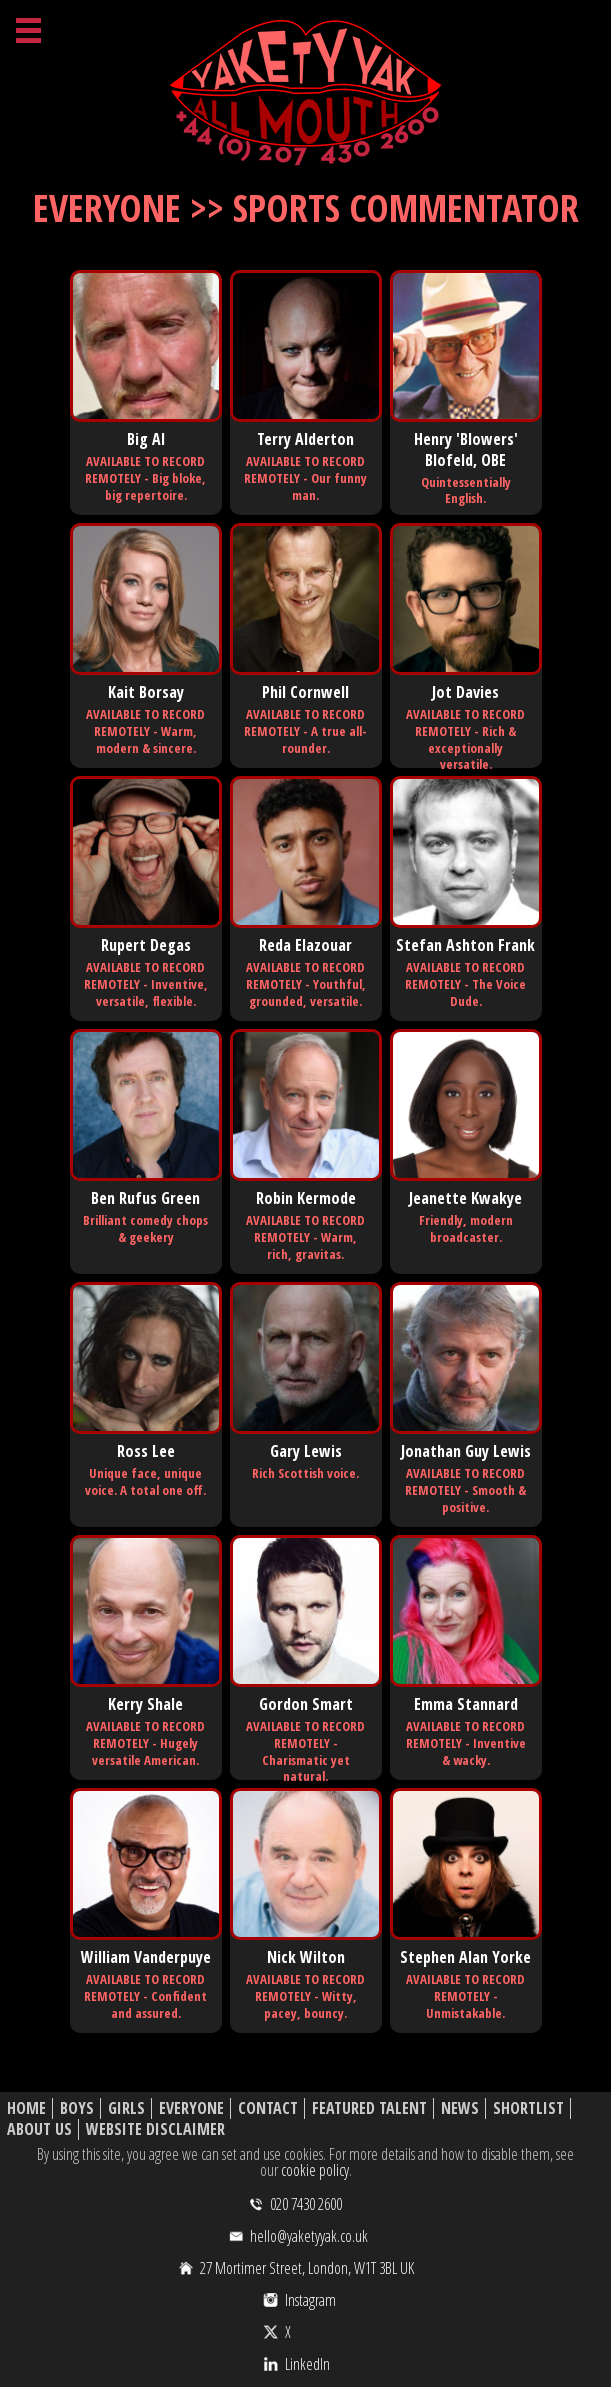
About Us (39, 2129)
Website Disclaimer (155, 2129)
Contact (268, 2108)
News (460, 2108)
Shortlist (528, 2108)
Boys (77, 2108)
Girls (126, 2108)
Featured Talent (369, 2108)
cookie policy (315, 2170)
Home (26, 2108)
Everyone (191, 2108)
